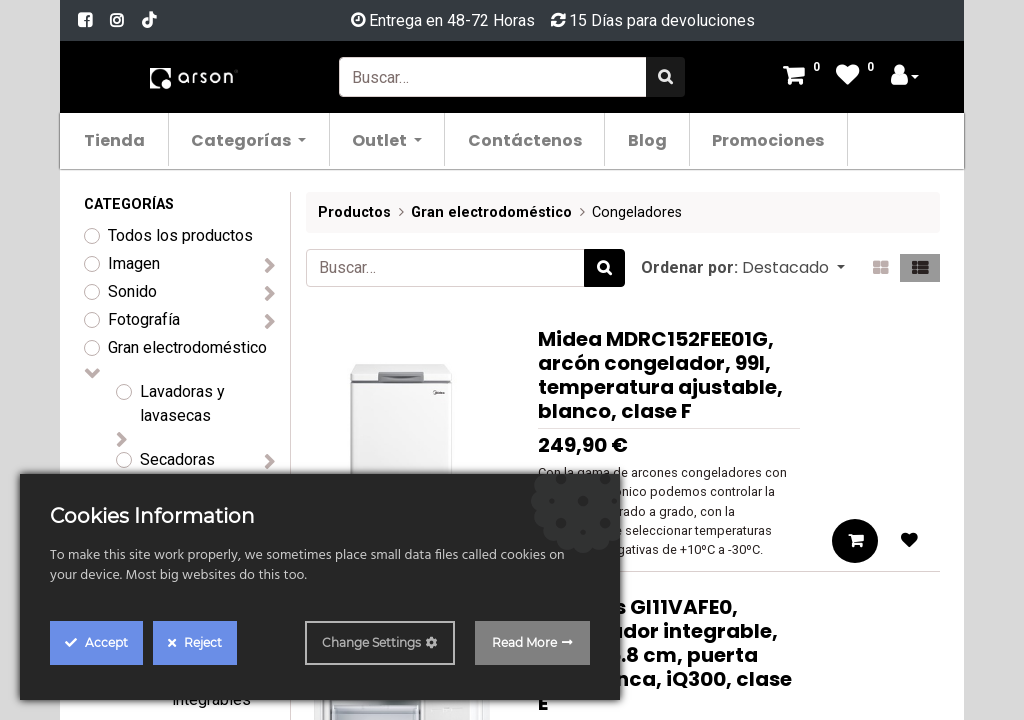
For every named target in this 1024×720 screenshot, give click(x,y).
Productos (354, 212)
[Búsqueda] (665, 77)
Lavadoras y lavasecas (182, 403)
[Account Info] (905, 77)
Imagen (134, 263)
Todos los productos (180, 235)
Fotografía (144, 319)
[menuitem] (128, 139)
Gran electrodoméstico (187, 347)
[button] (793, 268)
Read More (524, 642)
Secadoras (177, 459)
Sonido (132, 291)
